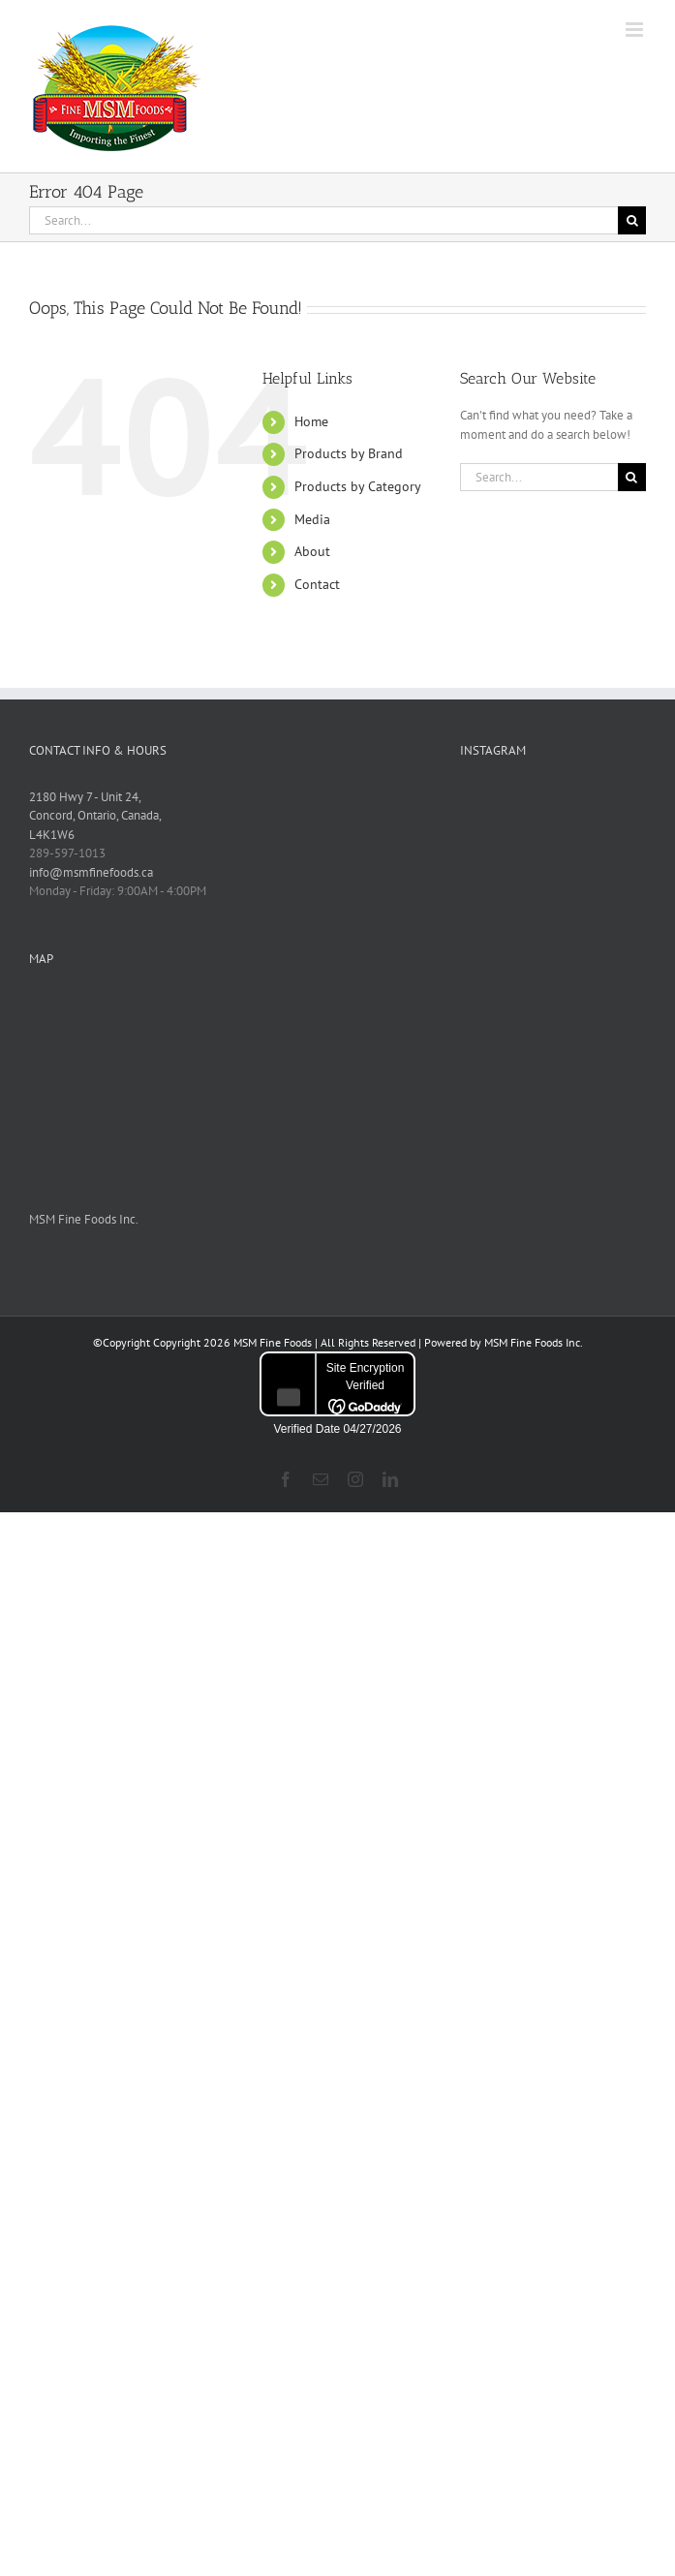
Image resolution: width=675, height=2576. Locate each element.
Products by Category (357, 486)
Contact (317, 584)
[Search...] (323, 220)
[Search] (632, 220)
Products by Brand (348, 453)
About (312, 551)
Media (312, 519)
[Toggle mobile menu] (636, 29)
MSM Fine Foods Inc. (83, 1219)
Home (311, 421)
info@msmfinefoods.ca (91, 872)
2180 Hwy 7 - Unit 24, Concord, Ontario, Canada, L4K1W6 (95, 816)
